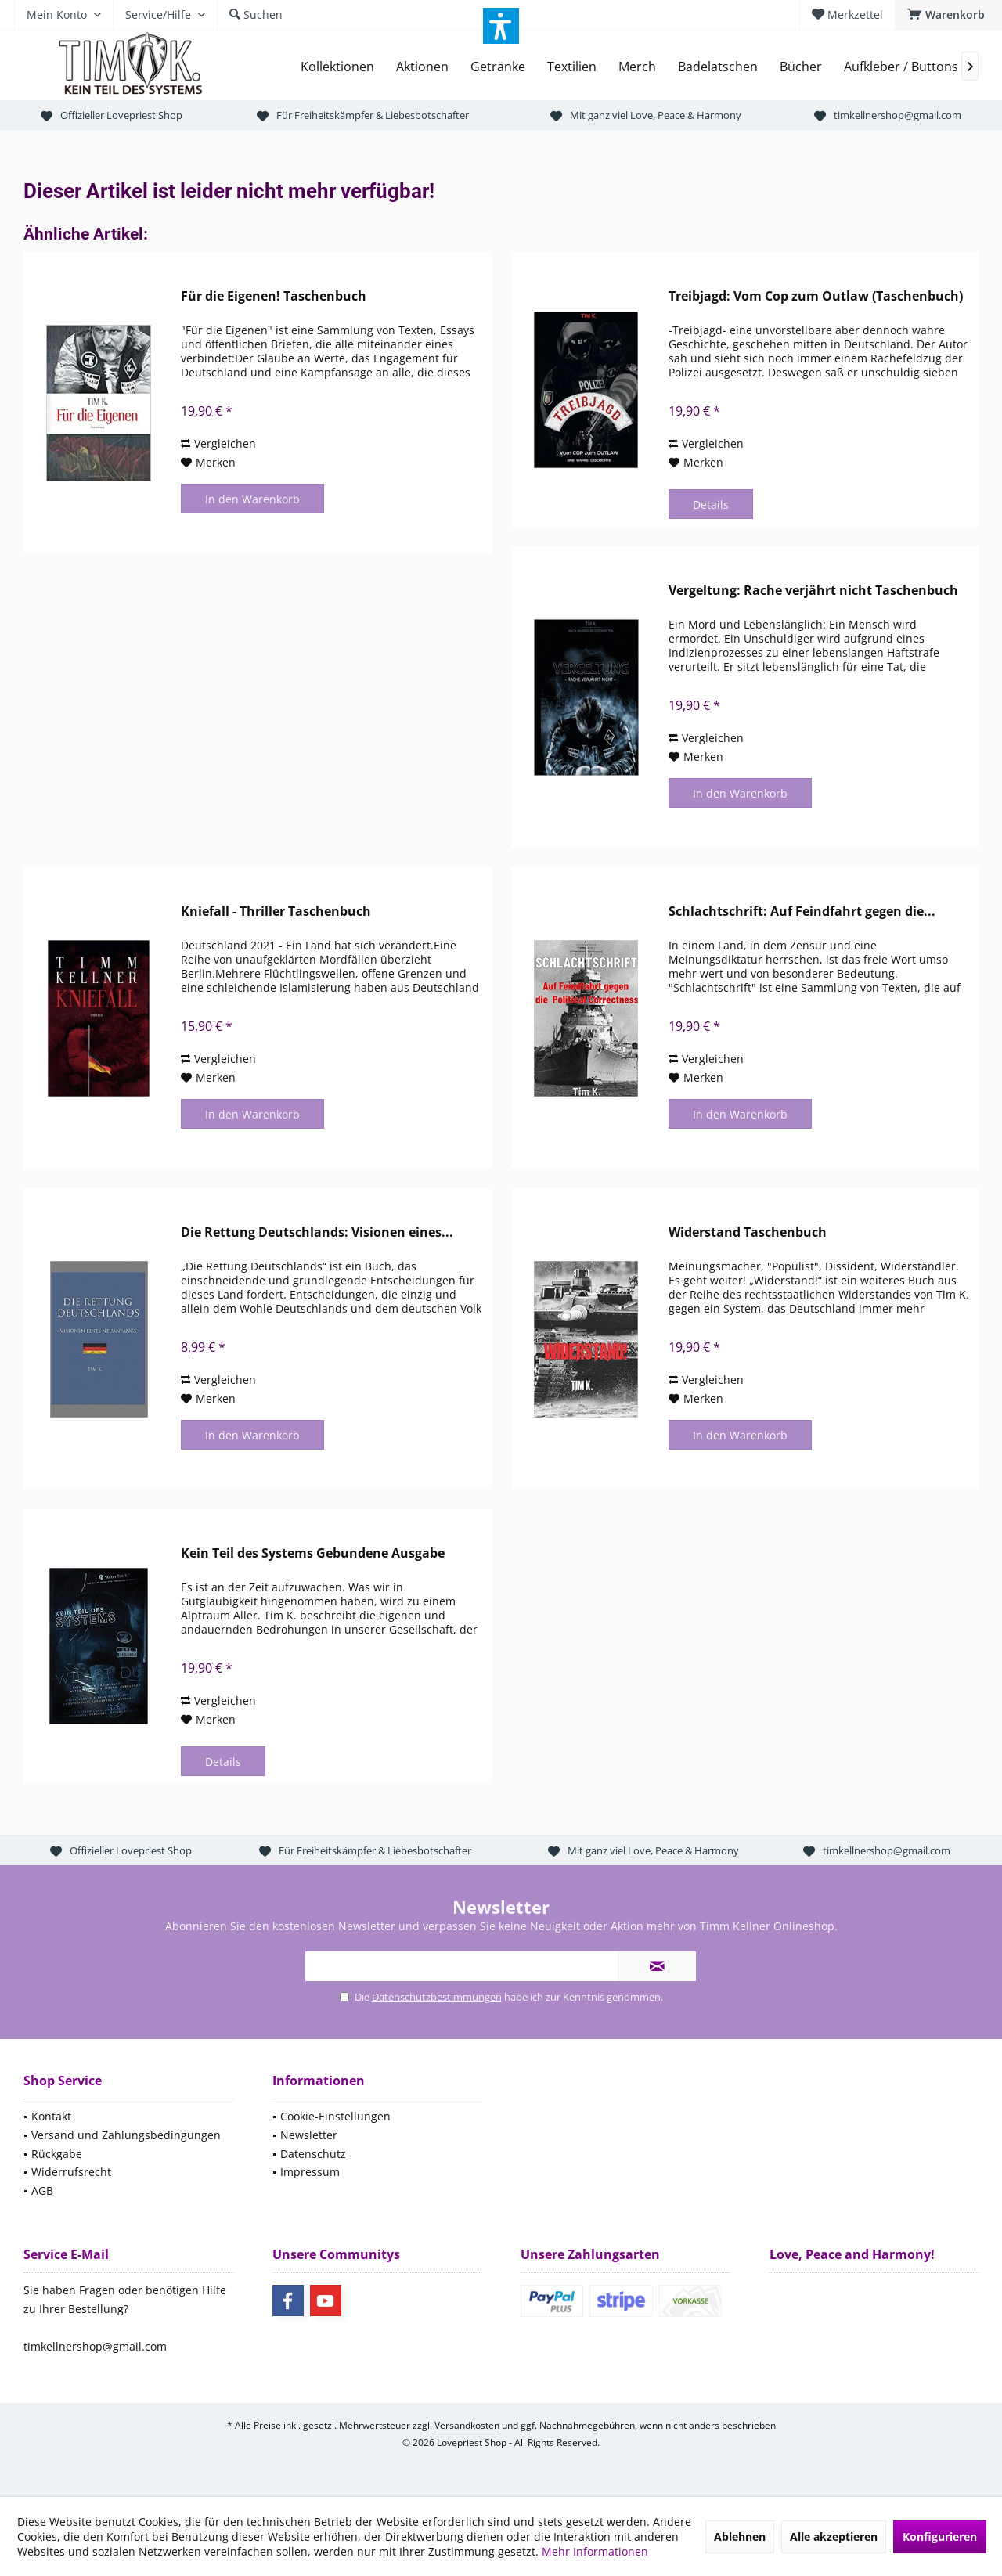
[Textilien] (571, 67)
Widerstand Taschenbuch (748, 1232)
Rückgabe (56, 2153)
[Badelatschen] (718, 67)
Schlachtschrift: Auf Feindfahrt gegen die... (802, 911)
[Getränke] (498, 67)
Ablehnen (740, 2536)
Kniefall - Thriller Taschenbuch (276, 911)
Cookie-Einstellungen (335, 2116)
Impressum (310, 2171)
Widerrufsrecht (71, 2171)
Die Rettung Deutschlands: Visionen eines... (317, 1232)
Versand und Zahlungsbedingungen (126, 2134)
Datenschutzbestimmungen (437, 1997)
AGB (42, 2190)
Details (711, 504)
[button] (501, 26)
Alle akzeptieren (834, 2536)
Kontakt (51, 2116)
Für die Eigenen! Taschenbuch (273, 296)
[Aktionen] (422, 67)
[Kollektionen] (337, 67)
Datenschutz (313, 2153)
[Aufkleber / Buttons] (901, 67)
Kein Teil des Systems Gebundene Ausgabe (313, 1553)
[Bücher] (801, 67)
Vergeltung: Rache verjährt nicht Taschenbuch (813, 590)
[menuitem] (948, 15)
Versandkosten (466, 2425)
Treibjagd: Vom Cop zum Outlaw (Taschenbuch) (816, 296)
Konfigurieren (940, 2536)
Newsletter (308, 2134)
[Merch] (637, 67)
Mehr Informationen (595, 2551)
